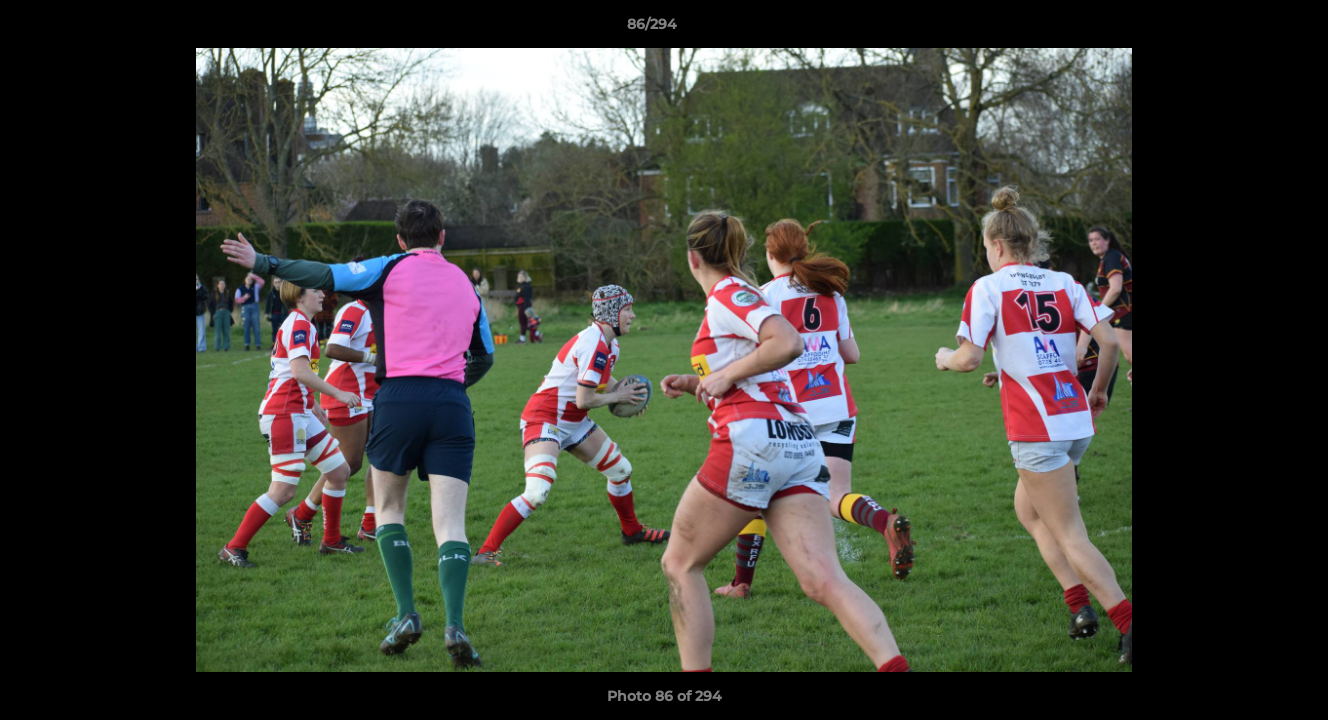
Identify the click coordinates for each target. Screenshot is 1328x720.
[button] (1244, 29)
